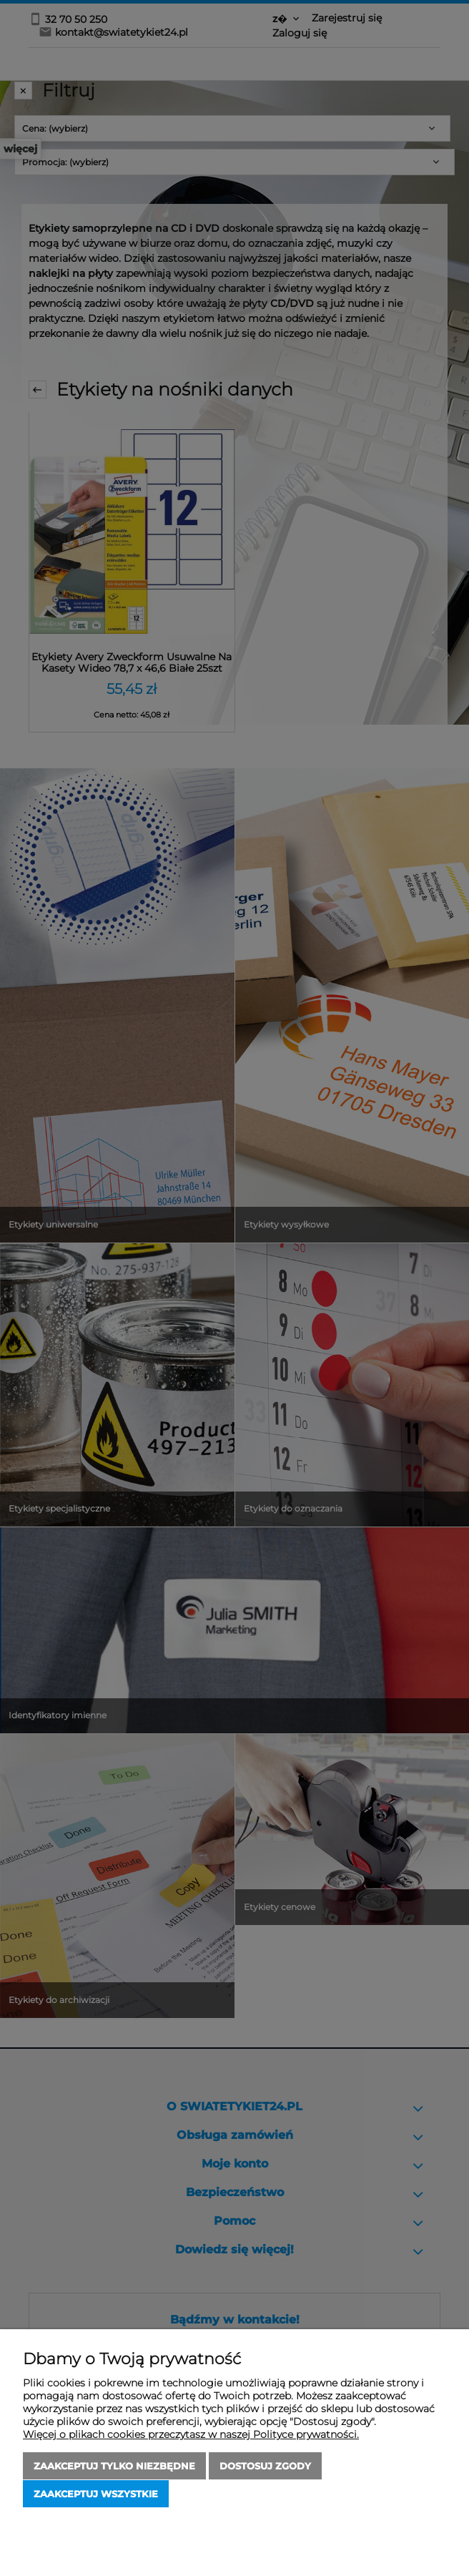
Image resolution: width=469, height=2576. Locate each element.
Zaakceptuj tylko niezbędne (114, 2466)
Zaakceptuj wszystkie (96, 2493)
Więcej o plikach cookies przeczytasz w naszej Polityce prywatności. (191, 2435)
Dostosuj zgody (265, 2466)
